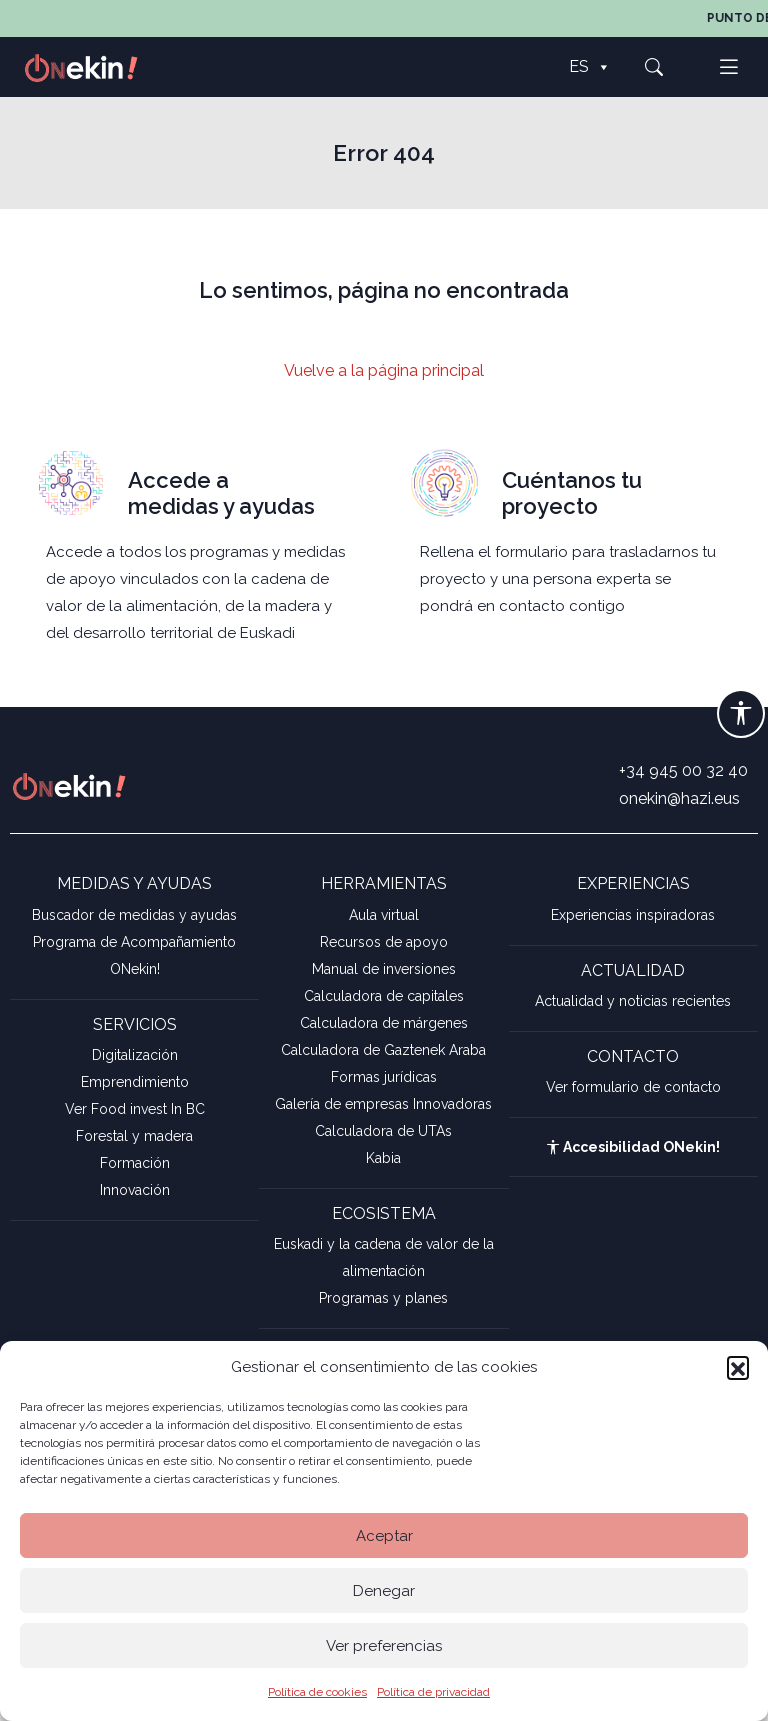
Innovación (135, 1190)
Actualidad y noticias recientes (633, 1001)
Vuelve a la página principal (384, 370)
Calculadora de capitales (384, 996)
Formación (135, 1163)
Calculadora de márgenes (384, 1023)
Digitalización (135, 1055)
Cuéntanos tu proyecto (572, 493)
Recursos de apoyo (384, 942)
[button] (738, 1367)
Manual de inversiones (384, 969)
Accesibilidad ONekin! (633, 1147)
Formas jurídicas (384, 1077)
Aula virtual (384, 915)
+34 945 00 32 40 (683, 770)
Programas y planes (383, 1298)
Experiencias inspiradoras (633, 915)
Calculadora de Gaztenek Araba (383, 1050)
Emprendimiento (135, 1082)
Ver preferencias (384, 1646)
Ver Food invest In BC (135, 1109)
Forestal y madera (134, 1136)
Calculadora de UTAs (383, 1131)
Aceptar (384, 1536)
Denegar (384, 1591)
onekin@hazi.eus (679, 798)
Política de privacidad (433, 1692)
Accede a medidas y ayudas (221, 493)
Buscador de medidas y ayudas (134, 915)
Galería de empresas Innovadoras (383, 1104)
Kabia (383, 1158)
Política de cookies (317, 1692)
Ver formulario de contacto (633, 1087)
